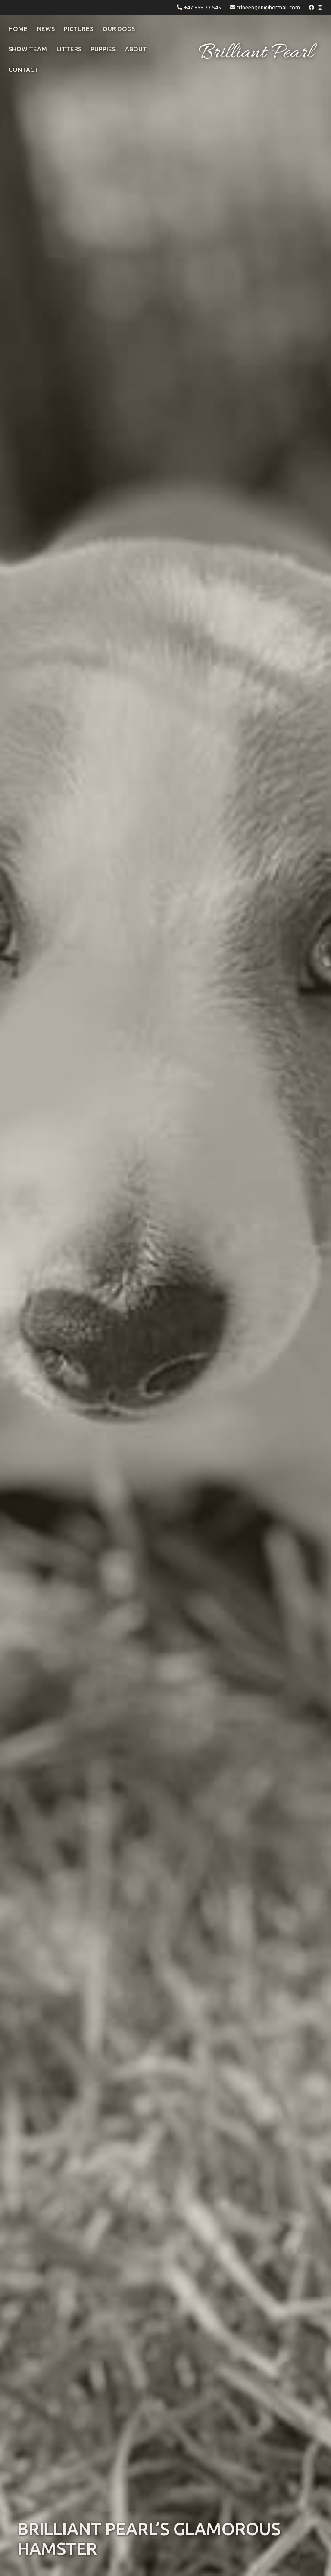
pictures (78, 28)
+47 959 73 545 (202, 7)
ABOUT (136, 49)
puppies (103, 49)
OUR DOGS (119, 28)
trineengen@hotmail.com (268, 7)
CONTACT (23, 69)
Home (18, 28)
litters (68, 49)
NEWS (46, 28)
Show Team (28, 49)
